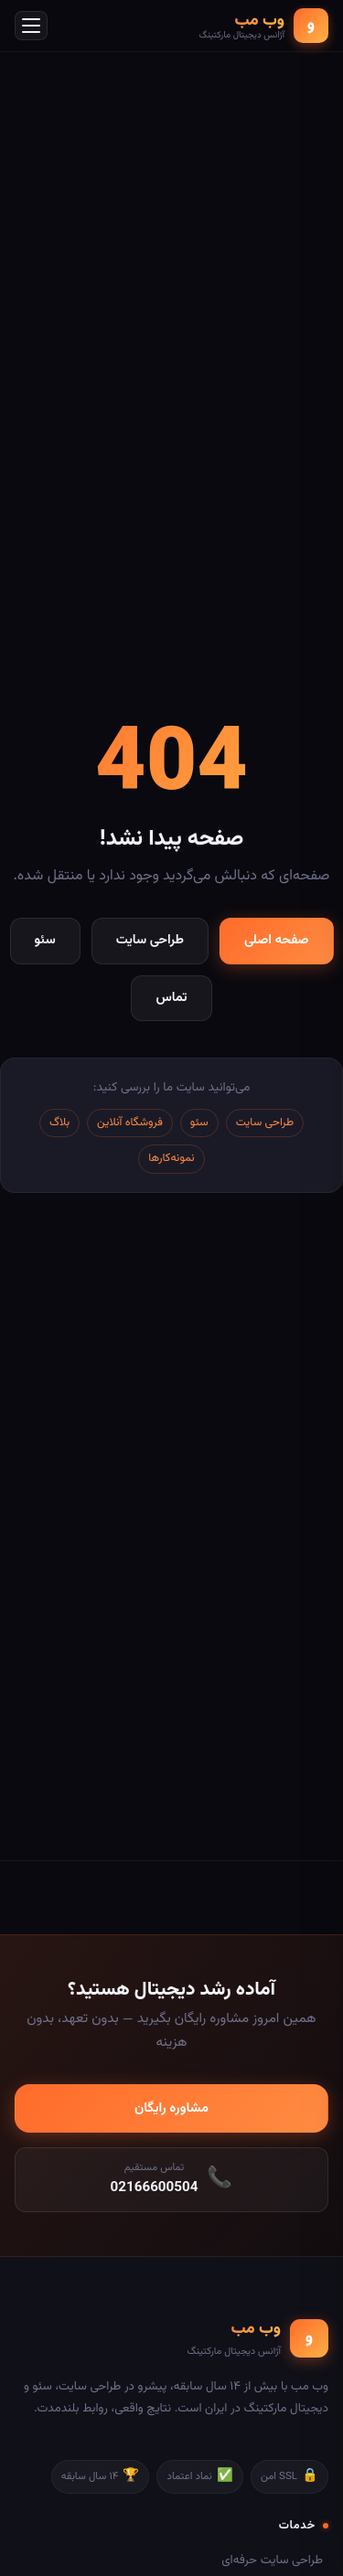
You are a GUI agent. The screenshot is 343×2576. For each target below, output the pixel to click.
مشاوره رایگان (171, 2108)
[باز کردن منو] (31, 25)
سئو (45, 940)
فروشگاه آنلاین (130, 1122)
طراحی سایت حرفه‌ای (272, 2560)
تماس (171, 997)
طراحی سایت (150, 940)
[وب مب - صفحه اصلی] (263, 25)
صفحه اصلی (276, 940)
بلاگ (59, 1122)
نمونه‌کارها (171, 1158)
